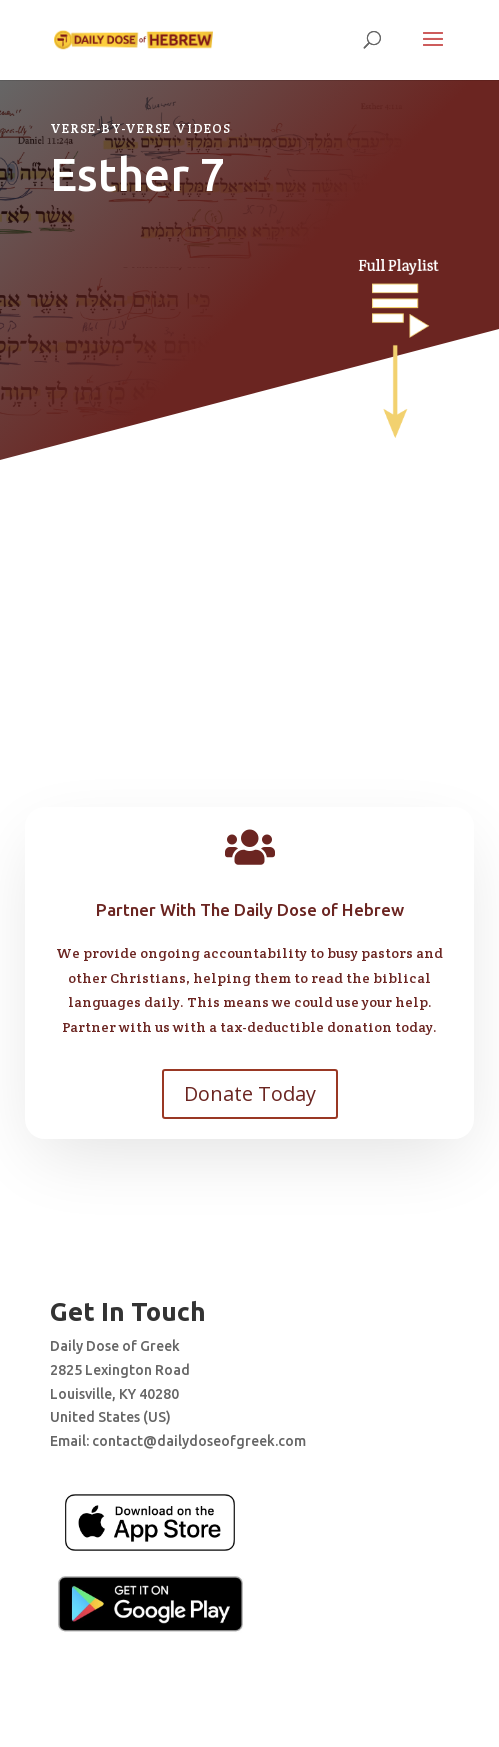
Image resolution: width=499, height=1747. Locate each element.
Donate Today (250, 1093)
